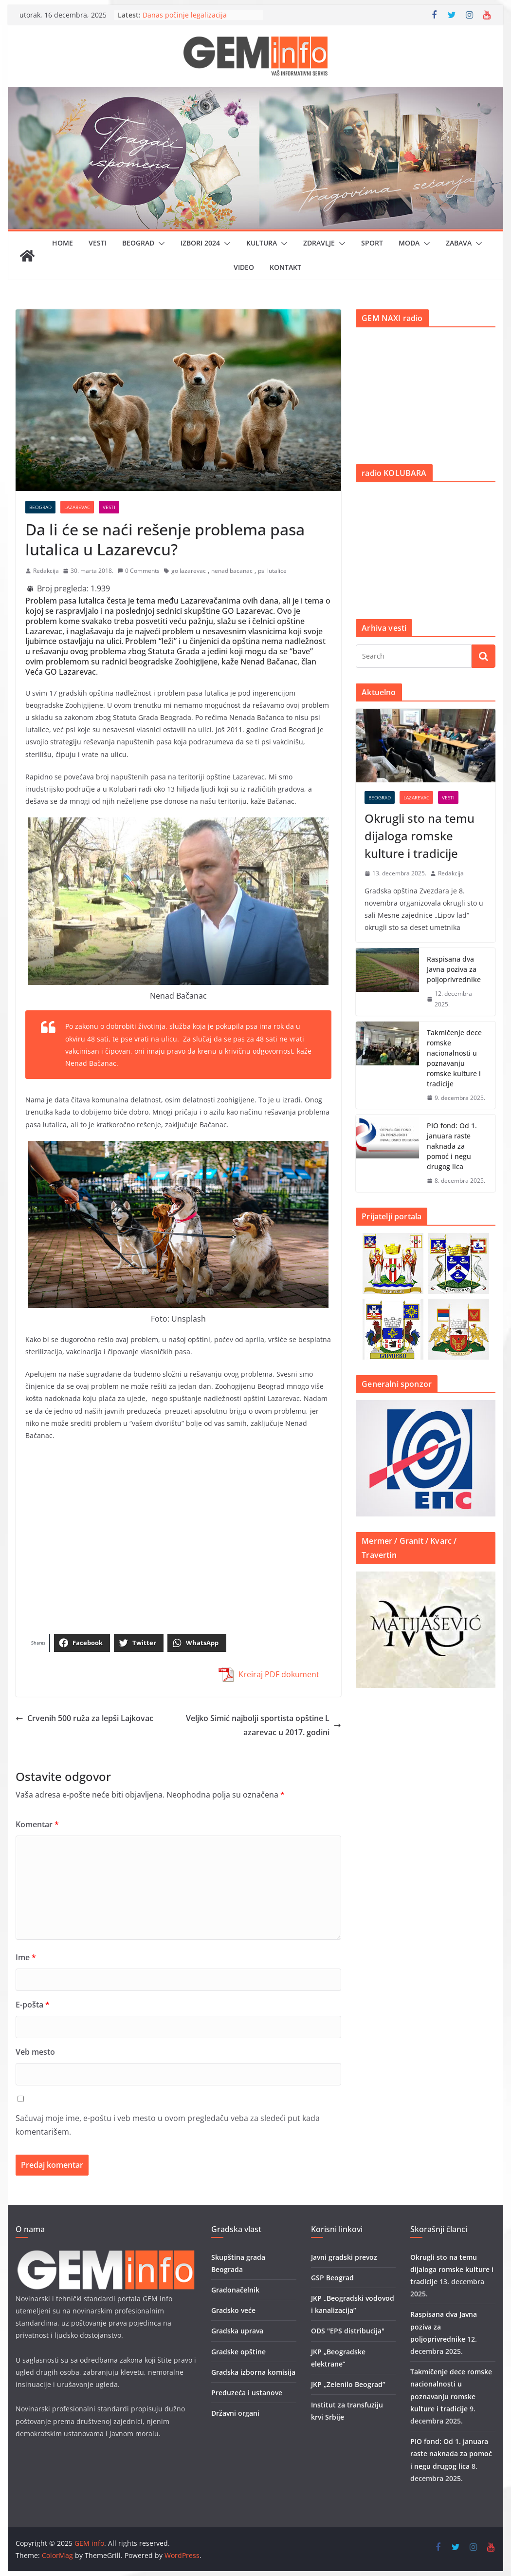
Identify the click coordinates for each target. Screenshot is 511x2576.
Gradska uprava (237, 2330)
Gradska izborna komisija (253, 2372)
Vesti (98, 242)
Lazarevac (77, 507)
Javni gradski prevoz (344, 2257)
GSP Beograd (332, 2277)
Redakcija (46, 571)
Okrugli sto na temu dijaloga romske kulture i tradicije (419, 835)
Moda (409, 242)
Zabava (459, 242)
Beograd (138, 242)
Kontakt (285, 267)
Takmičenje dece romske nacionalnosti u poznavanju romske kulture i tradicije (454, 1058)
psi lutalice (272, 571)
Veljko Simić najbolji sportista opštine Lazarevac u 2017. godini (263, 1725)
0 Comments (138, 571)
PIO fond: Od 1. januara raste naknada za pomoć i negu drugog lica (452, 1146)
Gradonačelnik (235, 2289)
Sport (372, 242)
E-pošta (33, 2004)
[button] (159, 243)
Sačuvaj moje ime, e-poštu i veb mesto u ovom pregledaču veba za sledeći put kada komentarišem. (168, 2125)
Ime (26, 1957)
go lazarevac (188, 571)
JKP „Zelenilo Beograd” (348, 2384)
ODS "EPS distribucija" (347, 2330)
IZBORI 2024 (200, 242)
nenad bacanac (232, 571)
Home (62, 242)
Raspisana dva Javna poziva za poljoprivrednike (454, 969)
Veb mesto (35, 2051)
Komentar (37, 1824)
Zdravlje (319, 242)
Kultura (261, 242)
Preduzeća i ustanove (246, 2392)
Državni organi (235, 2413)
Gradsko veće (233, 2310)
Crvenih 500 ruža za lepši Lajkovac (84, 1718)
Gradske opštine (238, 2351)
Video (244, 267)
